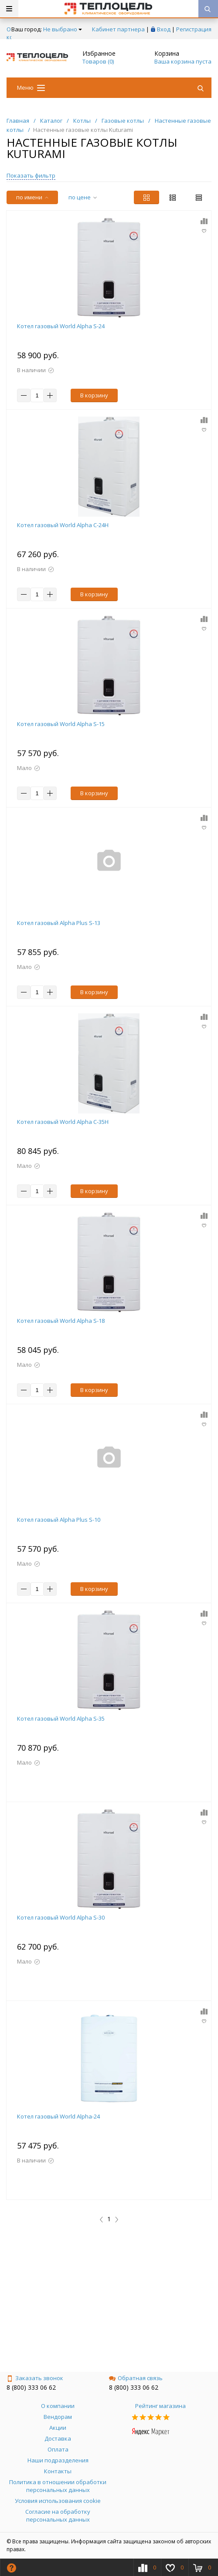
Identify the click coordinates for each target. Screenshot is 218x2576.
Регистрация (193, 29)
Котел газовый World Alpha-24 (58, 2116)
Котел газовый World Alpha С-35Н (63, 1122)
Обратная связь (136, 2378)
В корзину (94, 395)
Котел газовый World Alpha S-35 (61, 1718)
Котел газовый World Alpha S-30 (61, 1917)
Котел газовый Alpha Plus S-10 (58, 1519)
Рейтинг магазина (160, 2406)
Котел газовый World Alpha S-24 (61, 326)
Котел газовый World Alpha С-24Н (63, 525)
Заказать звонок (35, 2378)
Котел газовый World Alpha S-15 (61, 724)
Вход (163, 29)
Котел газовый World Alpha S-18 (61, 1321)
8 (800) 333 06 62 (31, 2387)
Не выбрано (62, 29)
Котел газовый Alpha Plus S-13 (58, 923)
